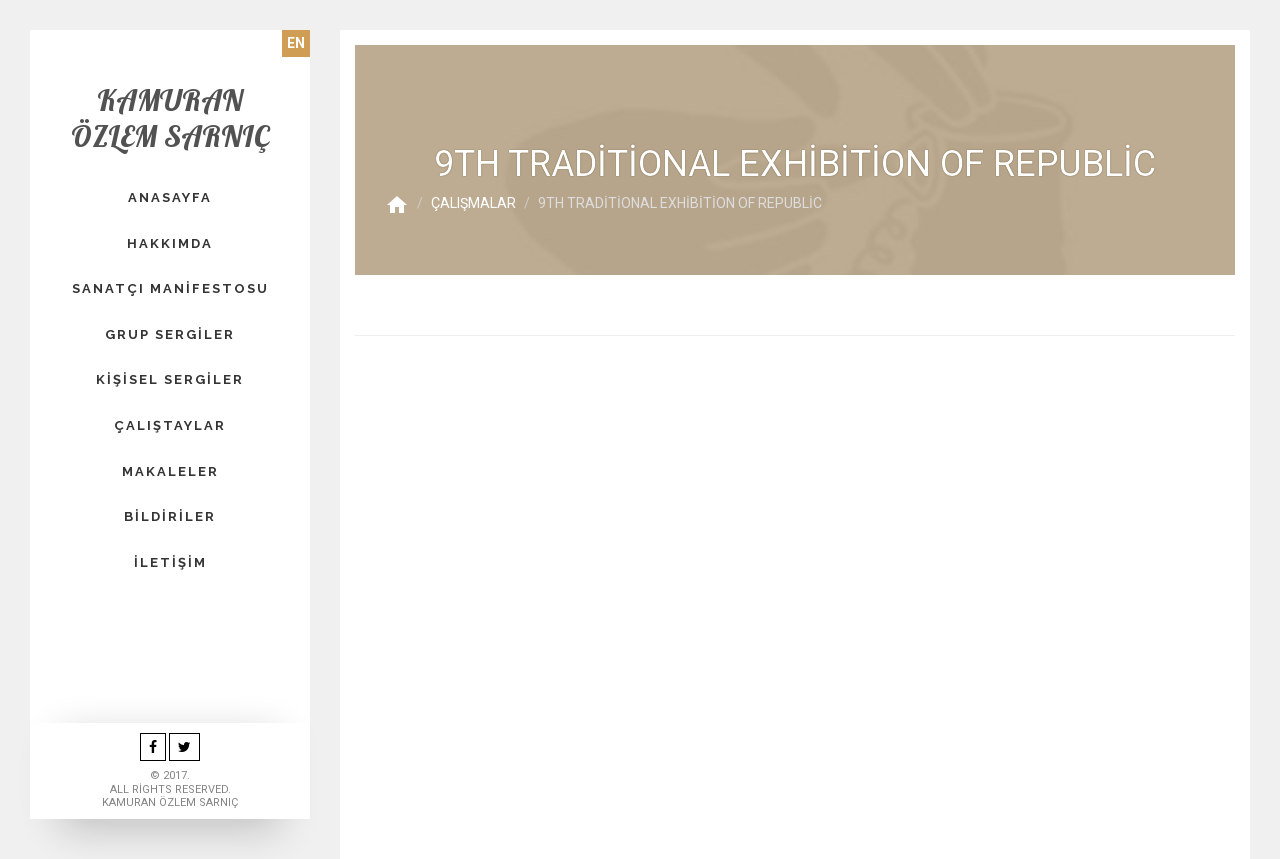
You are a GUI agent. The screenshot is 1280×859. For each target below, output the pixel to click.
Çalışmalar (473, 203)
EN (296, 43)
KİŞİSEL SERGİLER (170, 379)
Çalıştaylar (170, 425)
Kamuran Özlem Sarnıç (170, 118)
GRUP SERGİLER (170, 334)
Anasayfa (170, 197)
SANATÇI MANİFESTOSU (170, 288)
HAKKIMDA (170, 243)
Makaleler (170, 471)
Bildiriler (170, 516)
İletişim (170, 562)
